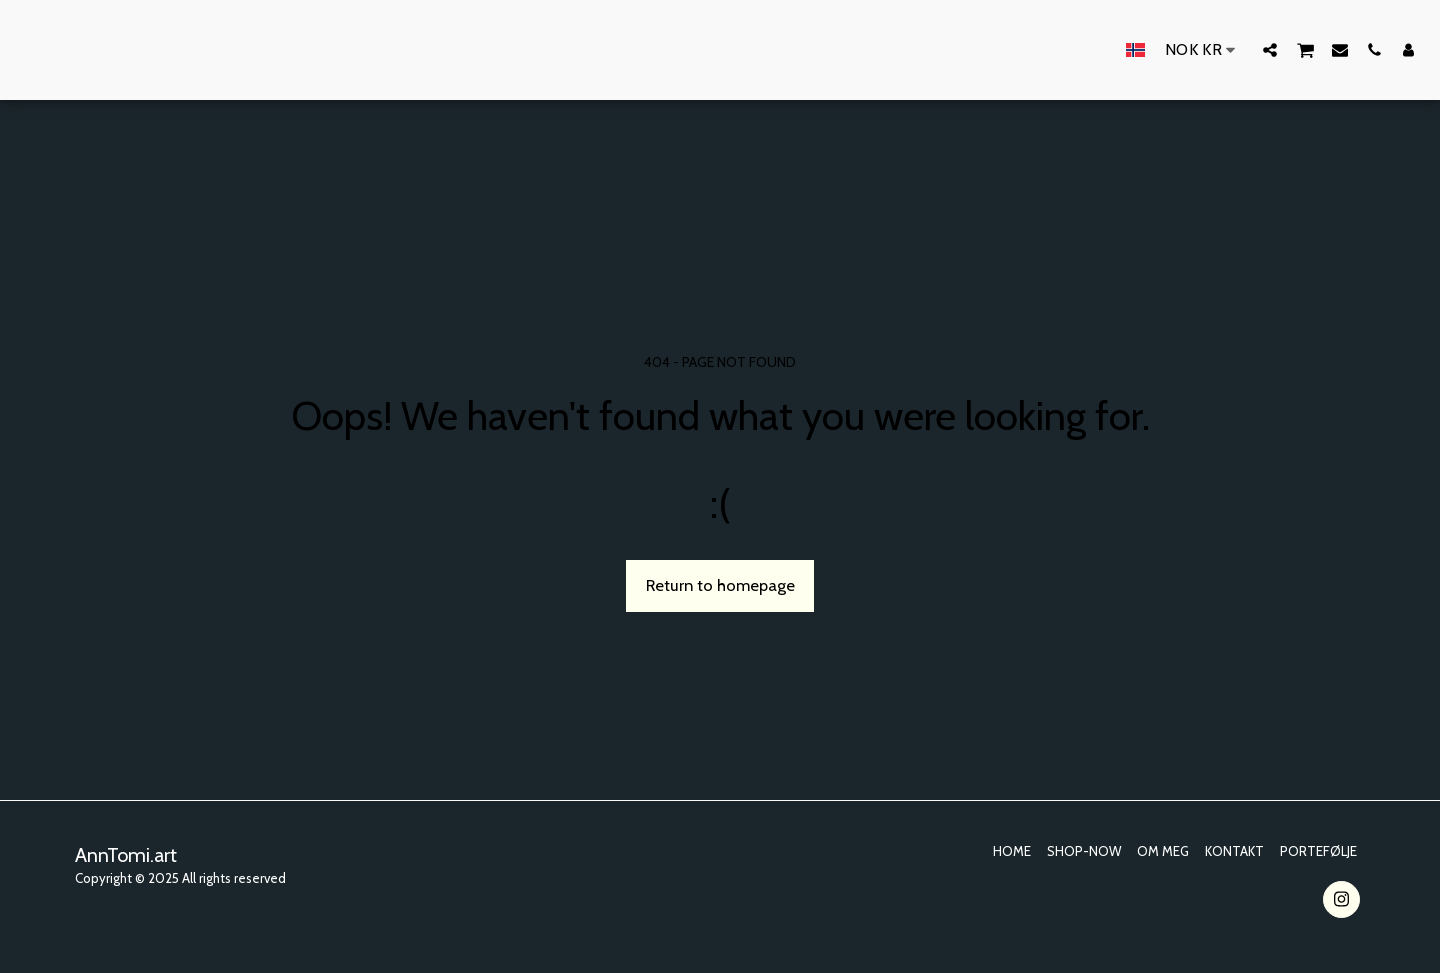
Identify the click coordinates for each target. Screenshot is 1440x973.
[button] (1270, 49)
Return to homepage (720, 585)
